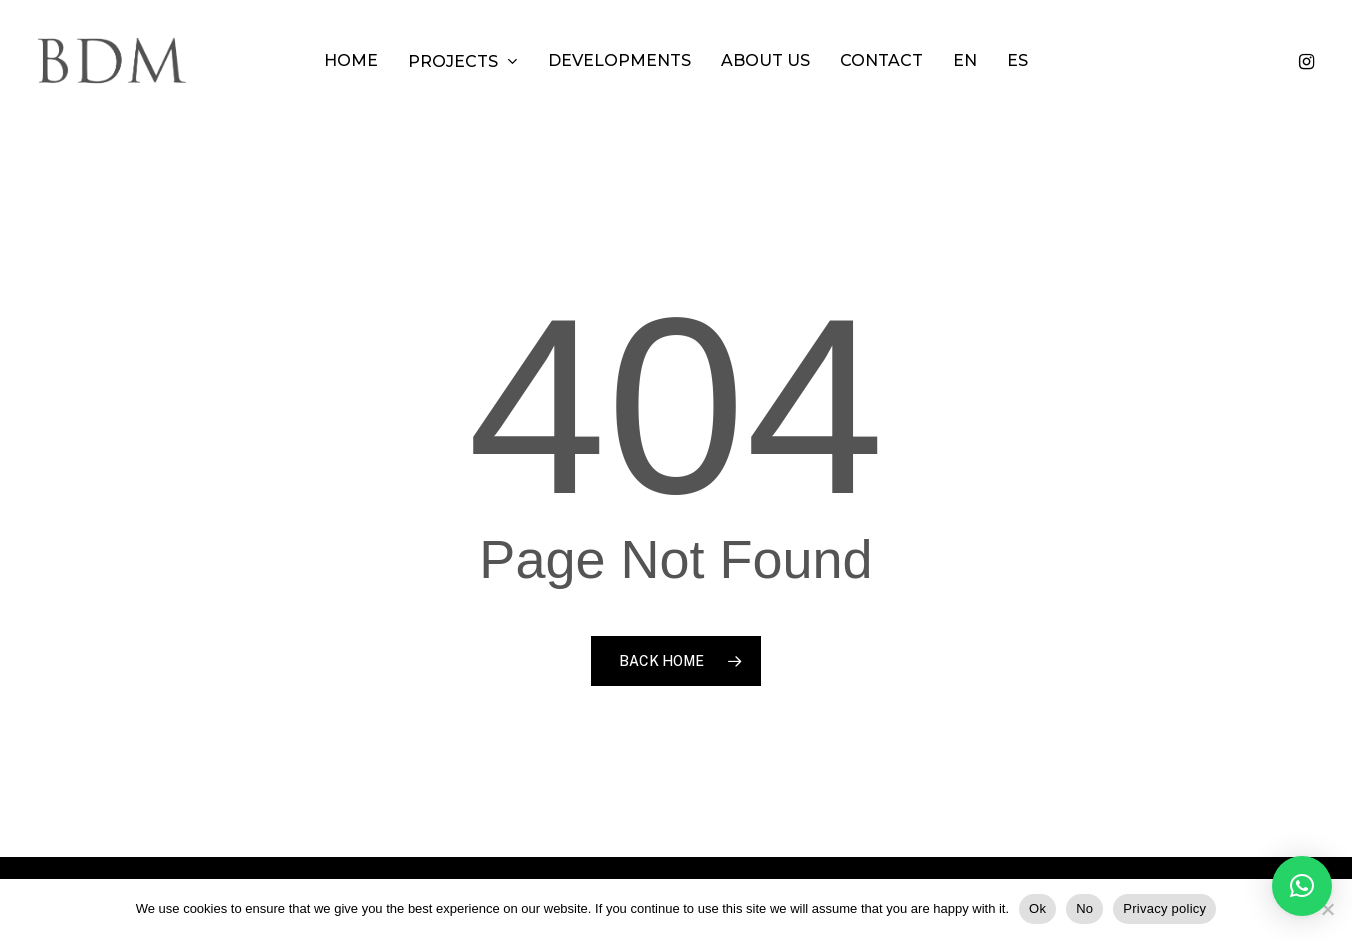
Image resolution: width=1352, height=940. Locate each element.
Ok (1037, 908)
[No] (1327, 909)
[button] (1302, 886)
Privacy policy (1164, 908)
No (1084, 908)
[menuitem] (965, 61)
